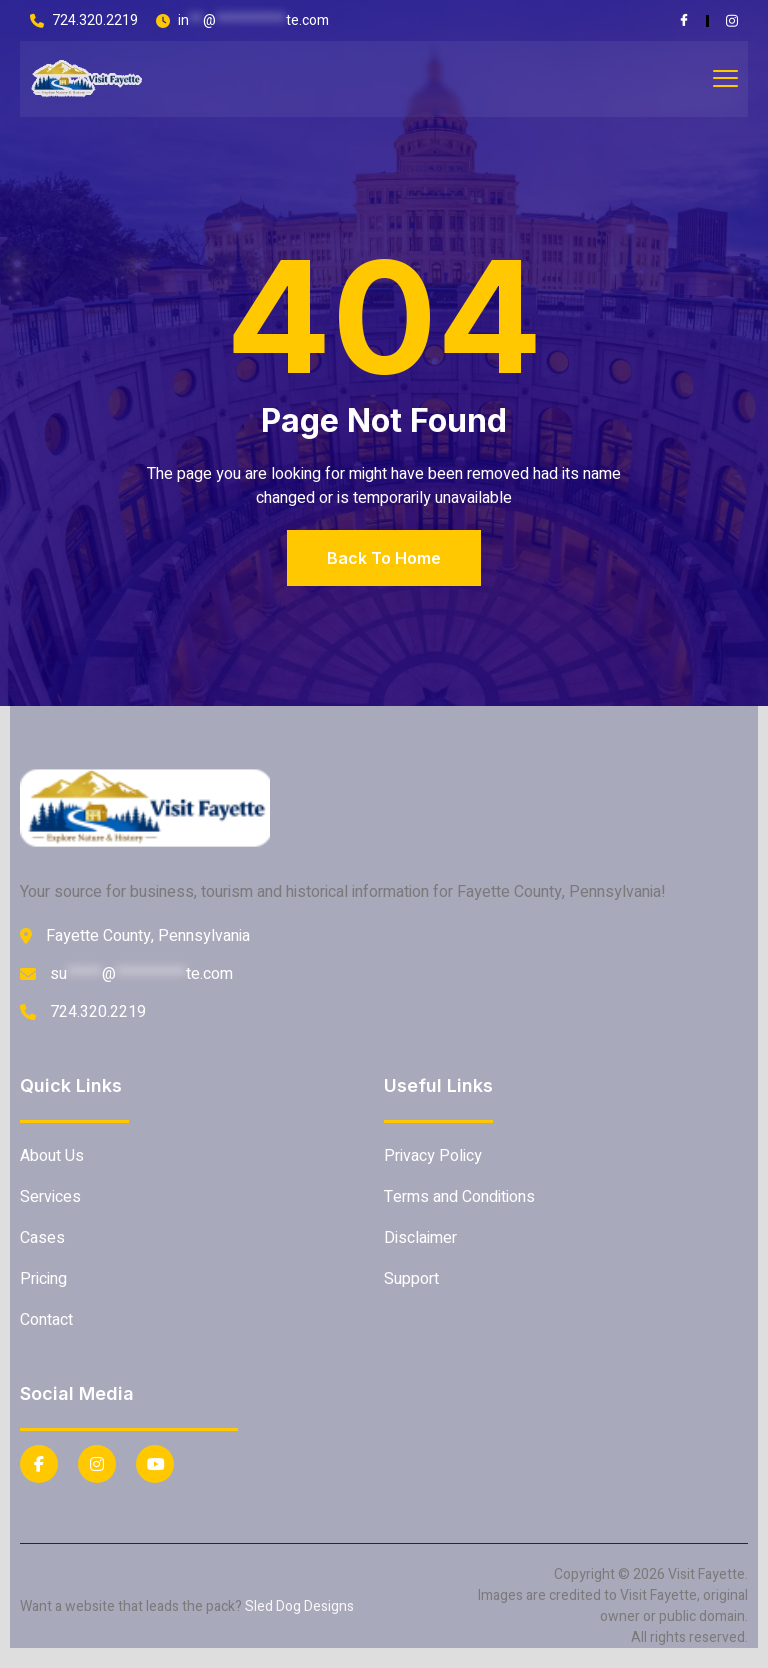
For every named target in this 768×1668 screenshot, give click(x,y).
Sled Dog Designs (299, 1606)
